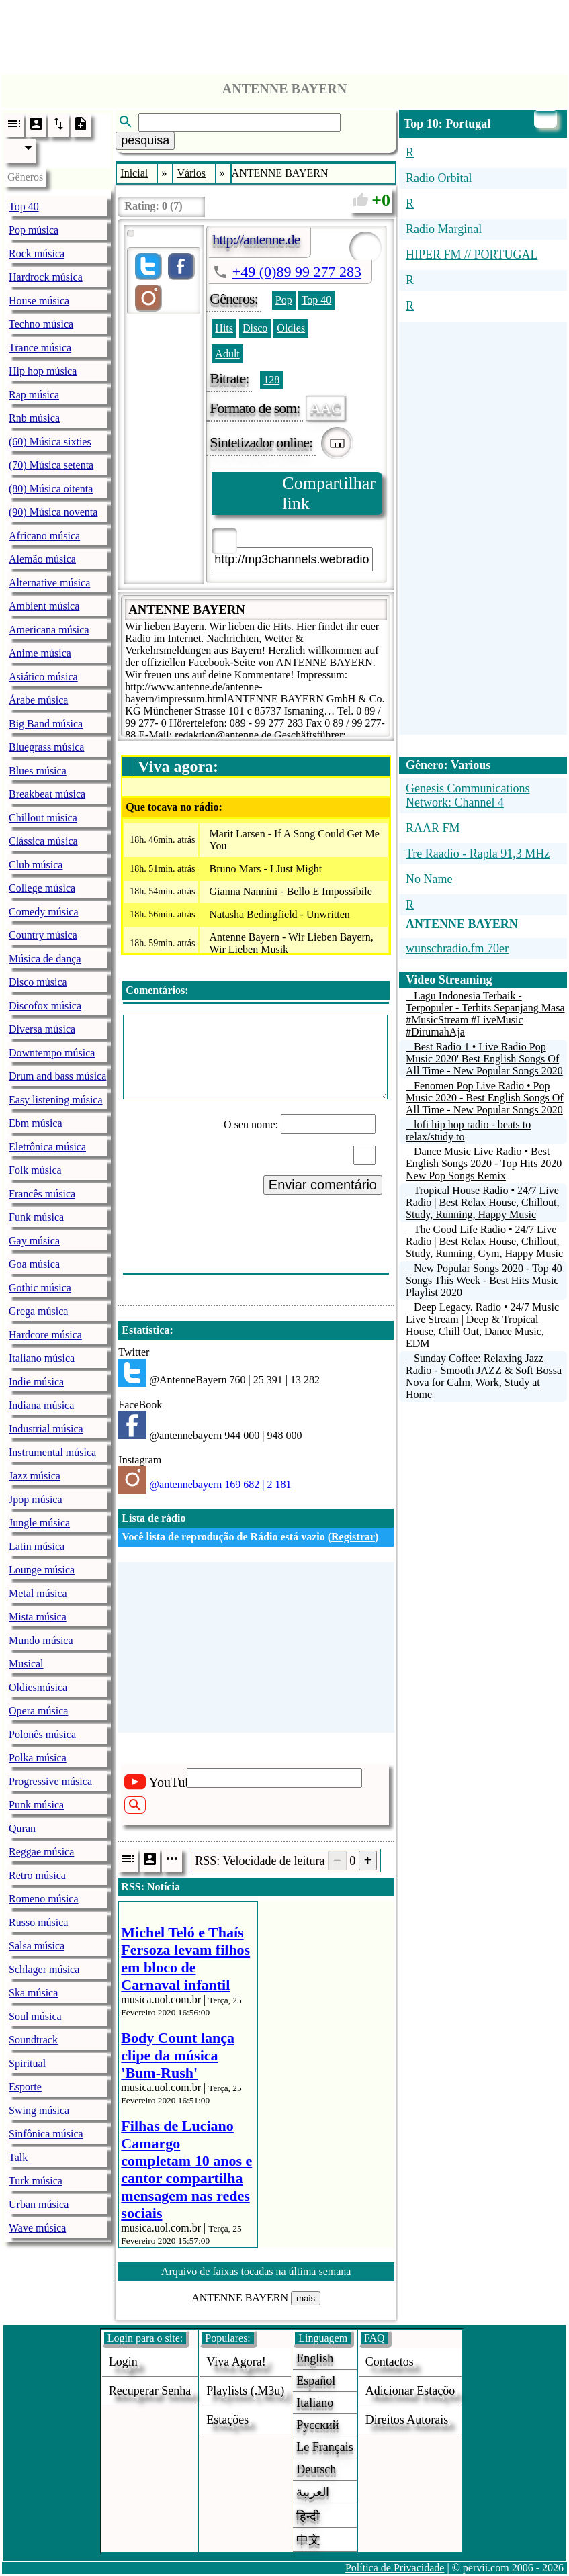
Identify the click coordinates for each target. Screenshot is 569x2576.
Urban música (39, 2204)
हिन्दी (308, 2516)
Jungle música (39, 1522)
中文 (308, 2539)
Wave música (37, 2228)
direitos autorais (407, 2419)
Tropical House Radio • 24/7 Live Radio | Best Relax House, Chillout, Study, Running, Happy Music (483, 1202)
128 (271, 379)
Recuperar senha (150, 2390)
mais (305, 2298)
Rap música (34, 394)
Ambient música (44, 606)
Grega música (38, 1311)
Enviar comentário (323, 1184)
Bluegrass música (46, 747)
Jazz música (34, 1475)
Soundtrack (33, 2039)
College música (42, 888)
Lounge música (42, 1569)
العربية (312, 2492)
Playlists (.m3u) (245, 2390)
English (314, 2358)
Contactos (389, 2361)
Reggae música (41, 1851)
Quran (22, 1828)
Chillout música (43, 817)
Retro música (37, 1875)
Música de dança (45, 958)
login (123, 2361)
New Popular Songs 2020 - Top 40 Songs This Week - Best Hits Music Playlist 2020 (484, 1280)
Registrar (353, 1537)
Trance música (40, 347)
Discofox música (45, 1005)
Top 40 (24, 206)
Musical (26, 1663)
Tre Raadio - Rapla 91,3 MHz (478, 853)
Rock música (36, 253)
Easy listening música (56, 1099)
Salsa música (36, 1945)
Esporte (25, 2086)
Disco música (38, 982)
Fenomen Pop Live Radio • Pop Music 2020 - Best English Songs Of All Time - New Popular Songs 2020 (485, 1097)
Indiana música (41, 1405)
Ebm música (35, 1123)
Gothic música (40, 1287)
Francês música (42, 1193)
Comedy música (44, 911)
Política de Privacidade (395, 2567)
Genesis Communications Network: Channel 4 (467, 795)
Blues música (38, 770)
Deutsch (316, 2469)
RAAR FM (433, 828)
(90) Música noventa (53, 512)
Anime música (40, 653)
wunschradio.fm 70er (457, 948)
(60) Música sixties (50, 441)
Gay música (34, 1240)
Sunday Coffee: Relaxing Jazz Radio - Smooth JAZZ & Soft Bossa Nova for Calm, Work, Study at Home (484, 1376)
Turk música (35, 2181)
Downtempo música (52, 1052)
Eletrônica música (47, 1146)
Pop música (33, 230)
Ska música (33, 1992)
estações (227, 2419)
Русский (317, 2425)
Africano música (44, 535)
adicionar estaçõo (410, 2390)
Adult (227, 353)
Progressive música (50, 1781)
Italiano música (42, 1358)
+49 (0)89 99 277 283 (296, 271)
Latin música (36, 1546)
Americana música (49, 629)
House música (39, 300)
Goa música (34, 1264)
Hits (224, 328)
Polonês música (42, 1734)
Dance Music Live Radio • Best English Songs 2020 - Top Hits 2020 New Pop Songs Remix (484, 1163)
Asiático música (43, 676)
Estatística (145, 1330)
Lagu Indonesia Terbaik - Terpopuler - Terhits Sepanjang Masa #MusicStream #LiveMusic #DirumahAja (485, 1014)
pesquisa (145, 140)
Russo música (38, 1922)
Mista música (38, 1616)
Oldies (291, 328)
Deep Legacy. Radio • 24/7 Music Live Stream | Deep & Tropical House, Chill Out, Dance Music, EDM (482, 1325)
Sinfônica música (46, 2134)
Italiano (314, 2402)
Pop (283, 300)
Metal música (38, 1593)
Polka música (38, 1757)
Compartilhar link (329, 493)
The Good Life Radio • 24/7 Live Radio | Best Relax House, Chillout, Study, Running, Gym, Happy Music (484, 1241)
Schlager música (44, 1969)
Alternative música (49, 582)
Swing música (39, 2110)
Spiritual (27, 2063)
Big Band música (46, 723)
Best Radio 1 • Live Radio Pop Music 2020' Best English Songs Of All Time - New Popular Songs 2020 (484, 1058)
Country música (43, 935)
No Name (429, 879)
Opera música (38, 1710)
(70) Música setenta (51, 465)
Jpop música (35, 1499)
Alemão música (42, 559)
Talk (18, 2157)
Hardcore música (45, 1334)
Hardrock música (46, 277)
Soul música (35, 2016)
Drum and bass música (57, 1076)
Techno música (41, 324)
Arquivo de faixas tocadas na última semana (256, 2271)
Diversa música (42, 1029)
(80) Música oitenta (51, 488)
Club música (35, 864)
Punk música (36, 1804)
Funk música (36, 1217)
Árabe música (38, 700)
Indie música (36, 1381)
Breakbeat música (47, 794)
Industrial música (46, 1428)
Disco (255, 328)
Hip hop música (43, 371)
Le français (324, 2447)
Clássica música (43, 841)
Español (315, 2380)
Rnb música (34, 418)
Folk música (35, 1170)
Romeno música (44, 1898)
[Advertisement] (285, 33)
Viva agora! (235, 2361)
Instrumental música (52, 1452)
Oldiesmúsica (38, 1687)
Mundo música (41, 1640)
